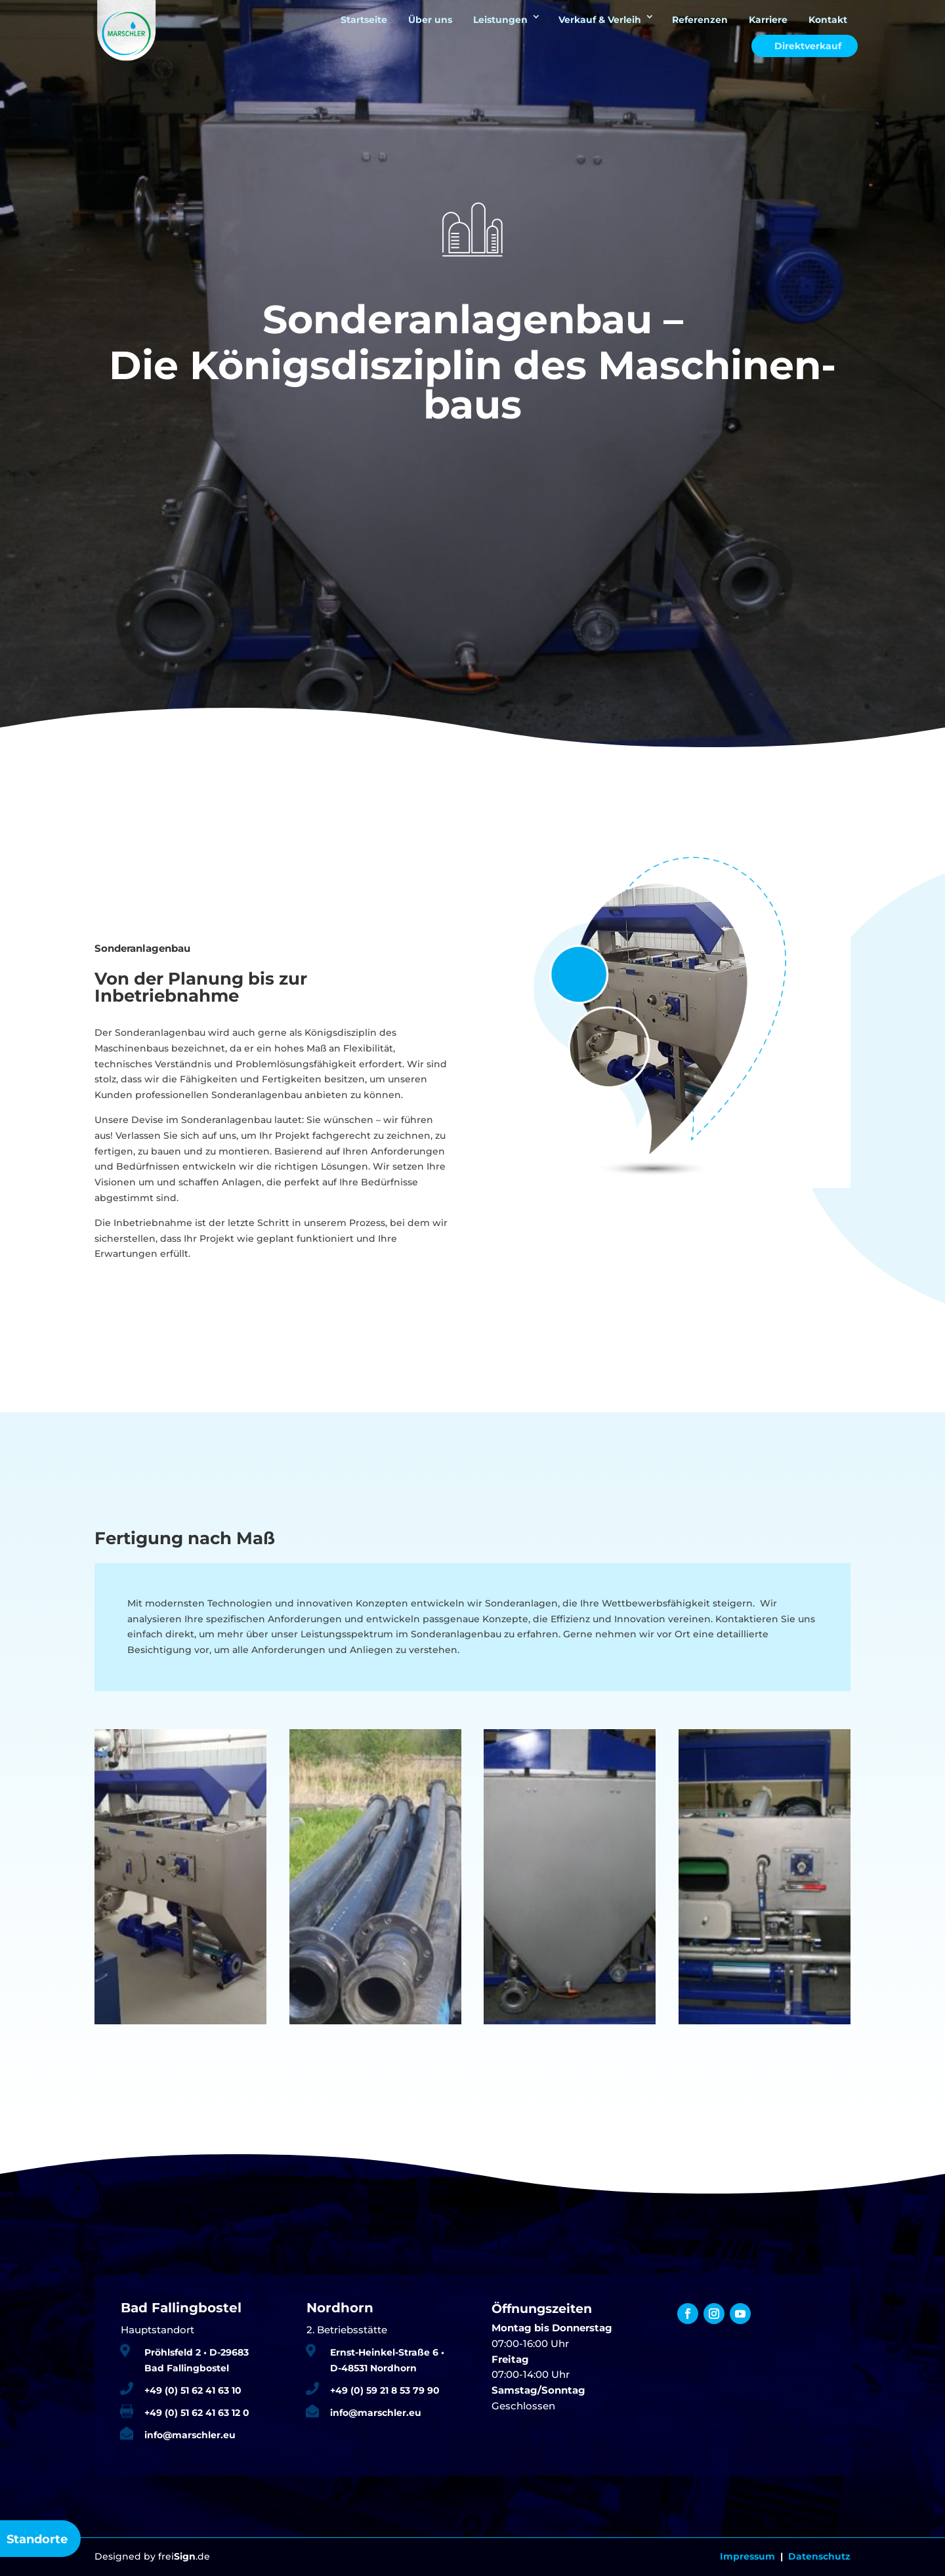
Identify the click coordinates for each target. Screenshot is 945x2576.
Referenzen (700, 20)
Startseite (364, 20)
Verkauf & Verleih (599, 20)
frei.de (184, 2556)
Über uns (430, 20)
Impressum (747, 2556)
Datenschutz (819, 2556)
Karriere (768, 20)
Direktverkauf (807, 46)
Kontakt (827, 20)
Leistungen (500, 20)
